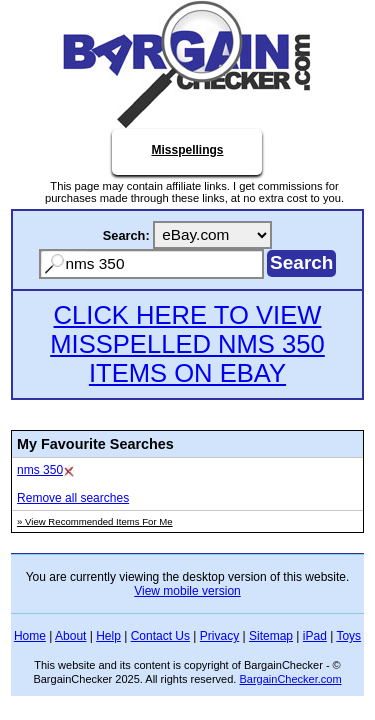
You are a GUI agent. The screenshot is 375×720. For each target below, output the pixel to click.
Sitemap (271, 636)
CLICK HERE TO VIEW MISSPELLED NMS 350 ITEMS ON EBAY (187, 344)
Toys (348, 636)
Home (30, 636)
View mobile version (187, 591)
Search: (126, 235)
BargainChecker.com (290, 679)
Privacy (219, 636)
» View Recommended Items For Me (95, 521)
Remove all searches (73, 498)
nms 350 (40, 470)
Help (108, 636)
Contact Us (160, 636)
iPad (315, 636)
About (70, 636)
